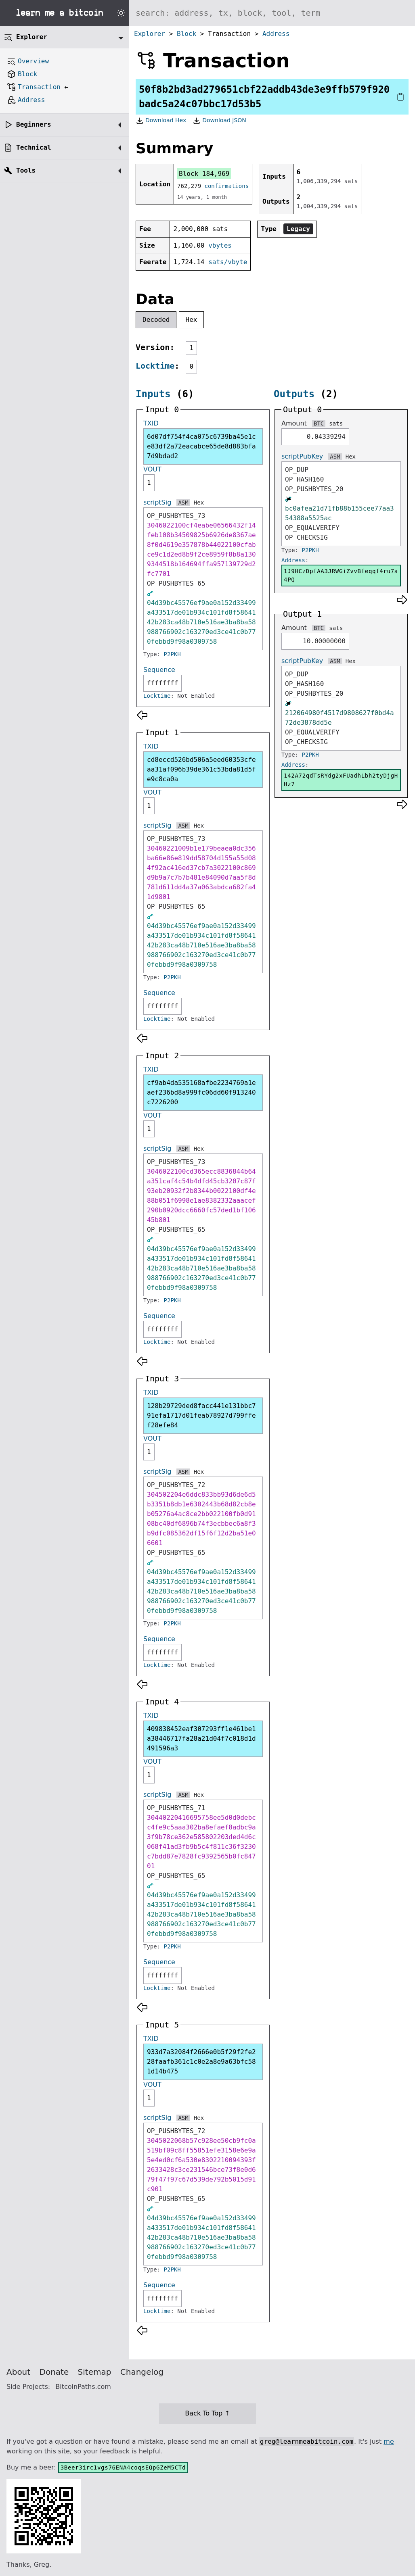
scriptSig (157, 502)
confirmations (227, 186)
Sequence (159, 670)
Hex (191, 319)
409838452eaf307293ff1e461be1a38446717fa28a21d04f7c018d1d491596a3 (201, 1738)
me (389, 2441)
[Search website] (272, 13)
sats (336, 423)
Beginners (33, 124)
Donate (54, 2372)
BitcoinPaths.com (83, 2386)
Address (275, 34)
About (18, 2372)
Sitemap (94, 2372)
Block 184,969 (204, 173)
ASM (183, 502)
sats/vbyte (227, 262)
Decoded (156, 319)
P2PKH (172, 654)
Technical (33, 147)
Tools (26, 170)
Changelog (141, 2372)
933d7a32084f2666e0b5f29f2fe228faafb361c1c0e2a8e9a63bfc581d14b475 (201, 2061)
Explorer (149, 34)
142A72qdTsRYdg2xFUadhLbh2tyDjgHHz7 (341, 779)
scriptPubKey (302, 456)
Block (186, 34)
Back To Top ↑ (207, 2413)
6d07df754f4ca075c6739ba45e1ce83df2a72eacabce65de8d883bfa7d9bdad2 (201, 446)
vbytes (220, 245)
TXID (151, 423)
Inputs (153, 394)
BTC (319, 423)
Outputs (294, 394)
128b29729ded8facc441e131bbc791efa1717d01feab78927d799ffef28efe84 (201, 1415)
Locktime (155, 366)
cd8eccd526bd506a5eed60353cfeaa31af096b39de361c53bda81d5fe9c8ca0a (201, 769)
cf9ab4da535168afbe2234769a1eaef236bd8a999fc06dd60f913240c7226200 (201, 1092)
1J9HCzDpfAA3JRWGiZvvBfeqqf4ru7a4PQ (341, 575)
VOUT (152, 469)
